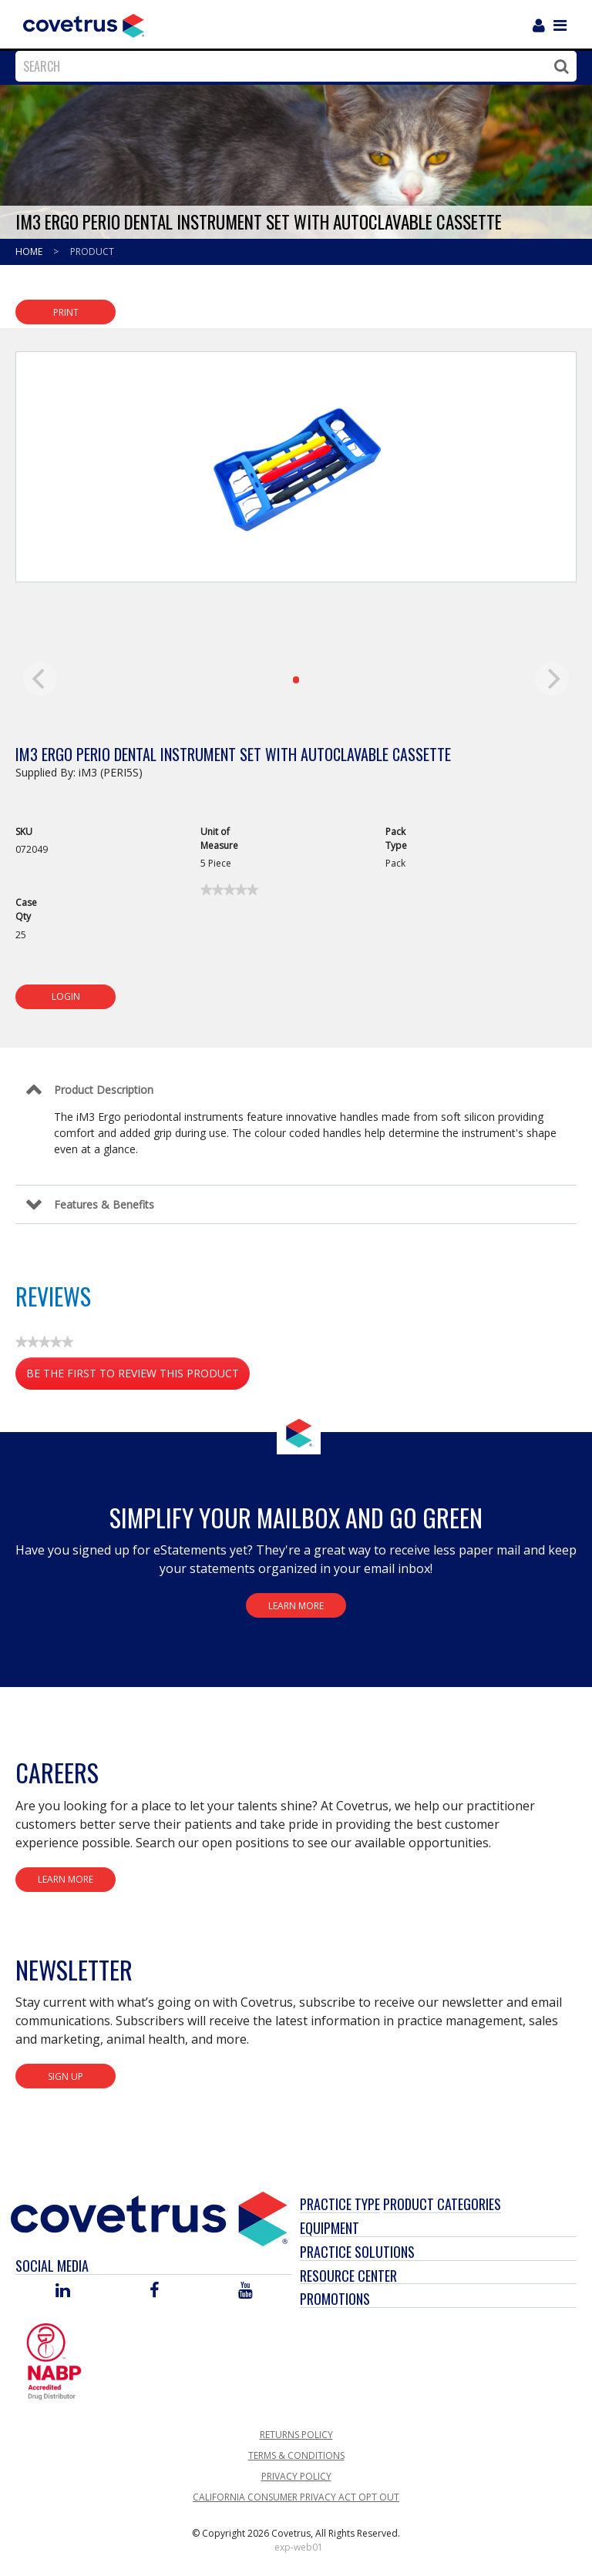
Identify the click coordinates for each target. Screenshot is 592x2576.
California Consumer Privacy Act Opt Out (296, 2497)
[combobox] (292, 66)
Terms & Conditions (296, 2455)
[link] (229, 889)
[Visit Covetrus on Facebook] (154, 2291)
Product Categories (442, 2204)
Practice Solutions (357, 2252)
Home (30, 251)
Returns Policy (296, 2434)
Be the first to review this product (138, 1376)
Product (92, 251)
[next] (552, 679)
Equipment (329, 2228)
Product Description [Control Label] (103, 1089)
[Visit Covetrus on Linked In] (63, 2291)
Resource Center (348, 2276)
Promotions (335, 2299)
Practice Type (340, 2204)
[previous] (40, 679)
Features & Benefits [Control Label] (104, 1204)
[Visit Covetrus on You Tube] (245, 2291)
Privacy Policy (296, 2476)
